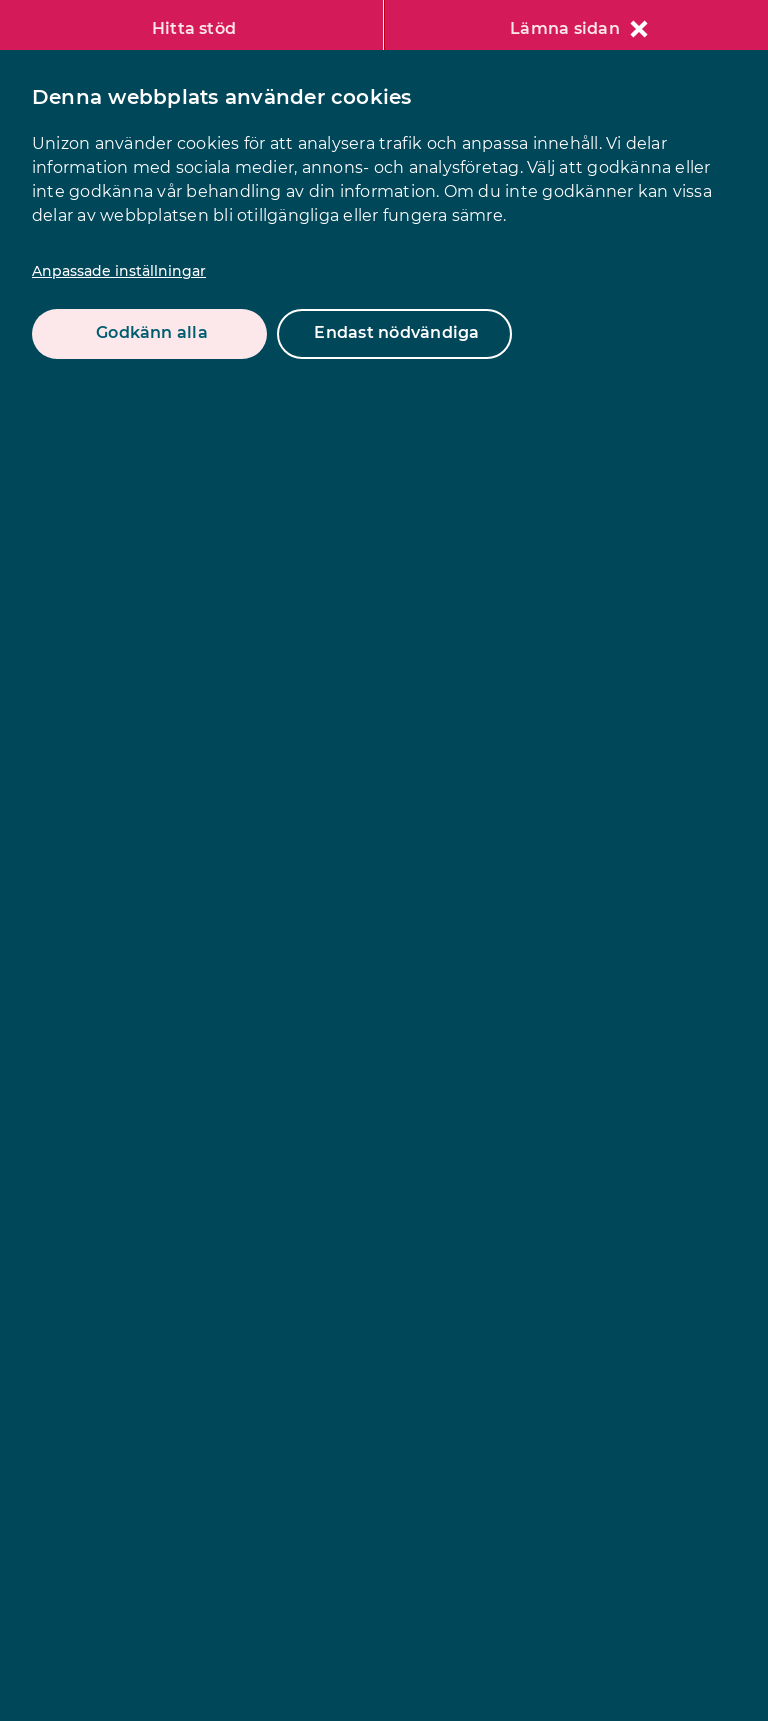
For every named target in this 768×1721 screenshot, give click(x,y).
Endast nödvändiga (396, 332)
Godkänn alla (152, 332)
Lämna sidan (579, 28)
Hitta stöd (194, 28)
